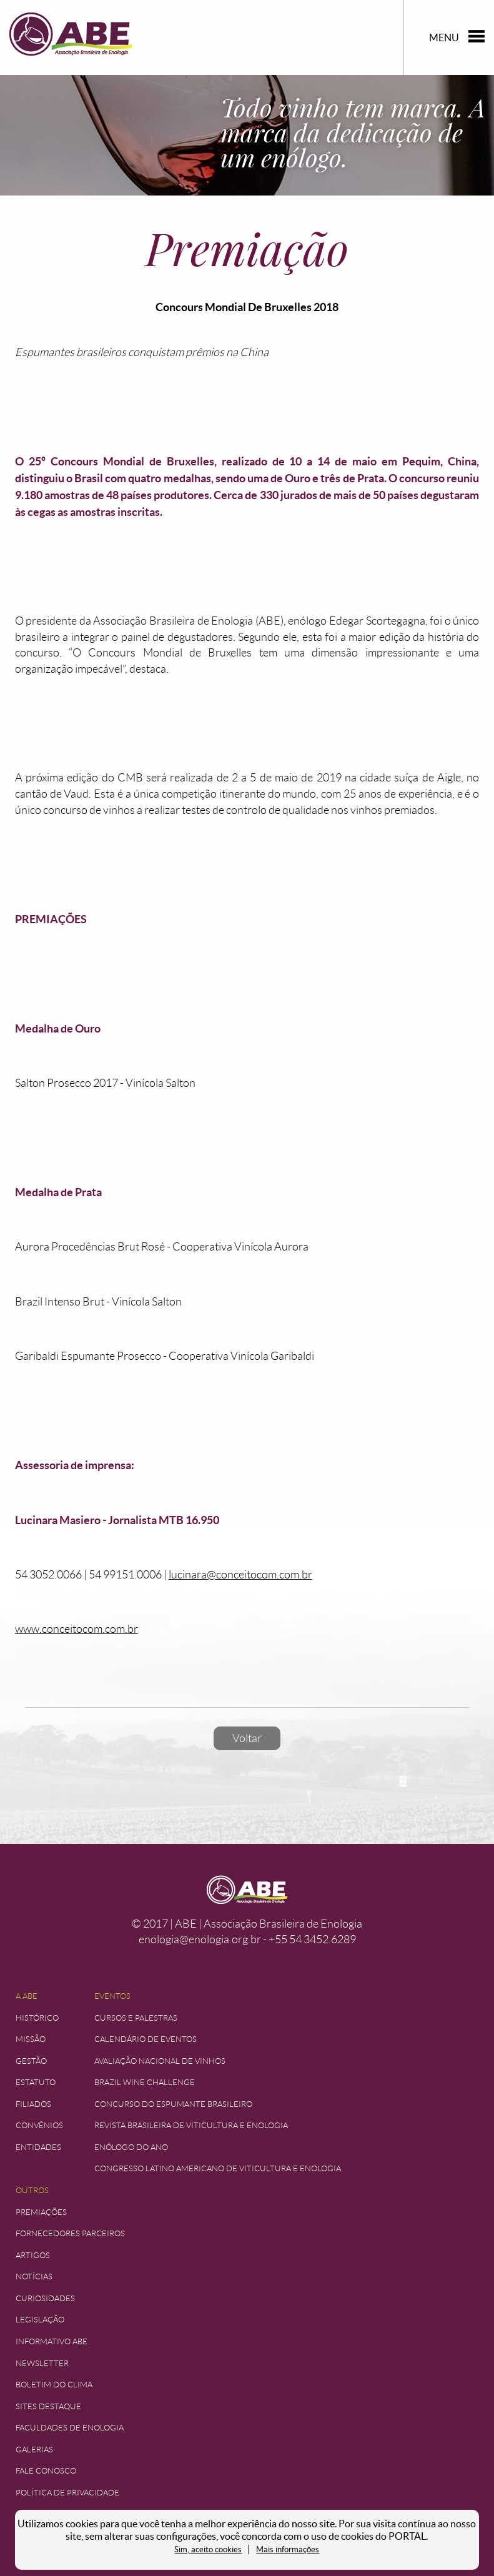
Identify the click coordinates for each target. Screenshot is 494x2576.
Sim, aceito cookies (208, 2549)
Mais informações (287, 2549)
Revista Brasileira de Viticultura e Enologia (191, 2125)
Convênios (39, 2125)
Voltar (247, 1738)
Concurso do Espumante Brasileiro (173, 2104)
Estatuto (36, 2082)
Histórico (37, 2018)
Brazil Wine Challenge (144, 2082)
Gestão (31, 2061)
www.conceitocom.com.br (76, 1629)
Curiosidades (45, 2298)
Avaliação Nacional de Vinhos (159, 2061)
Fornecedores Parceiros (70, 2233)
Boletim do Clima (54, 2384)
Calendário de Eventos (145, 2039)
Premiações (41, 2212)
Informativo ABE (51, 2341)
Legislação (40, 2319)
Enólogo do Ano (131, 2147)
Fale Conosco (46, 2470)
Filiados (33, 2104)
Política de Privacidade (67, 2492)
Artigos (33, 2255)
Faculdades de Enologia (70, 2427)
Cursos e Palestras (135, 2018)
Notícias (34, 2276)
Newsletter (42, 2363)
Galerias (34, 2449)
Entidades (38, 2147)
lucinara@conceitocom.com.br (240, 1574)
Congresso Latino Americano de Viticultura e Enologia (217, 2168)
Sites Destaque (48, 2406)
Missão (31, 2039)
